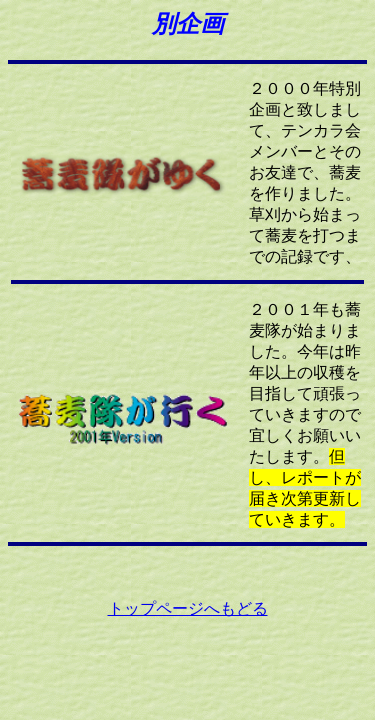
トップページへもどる (188, 608)
